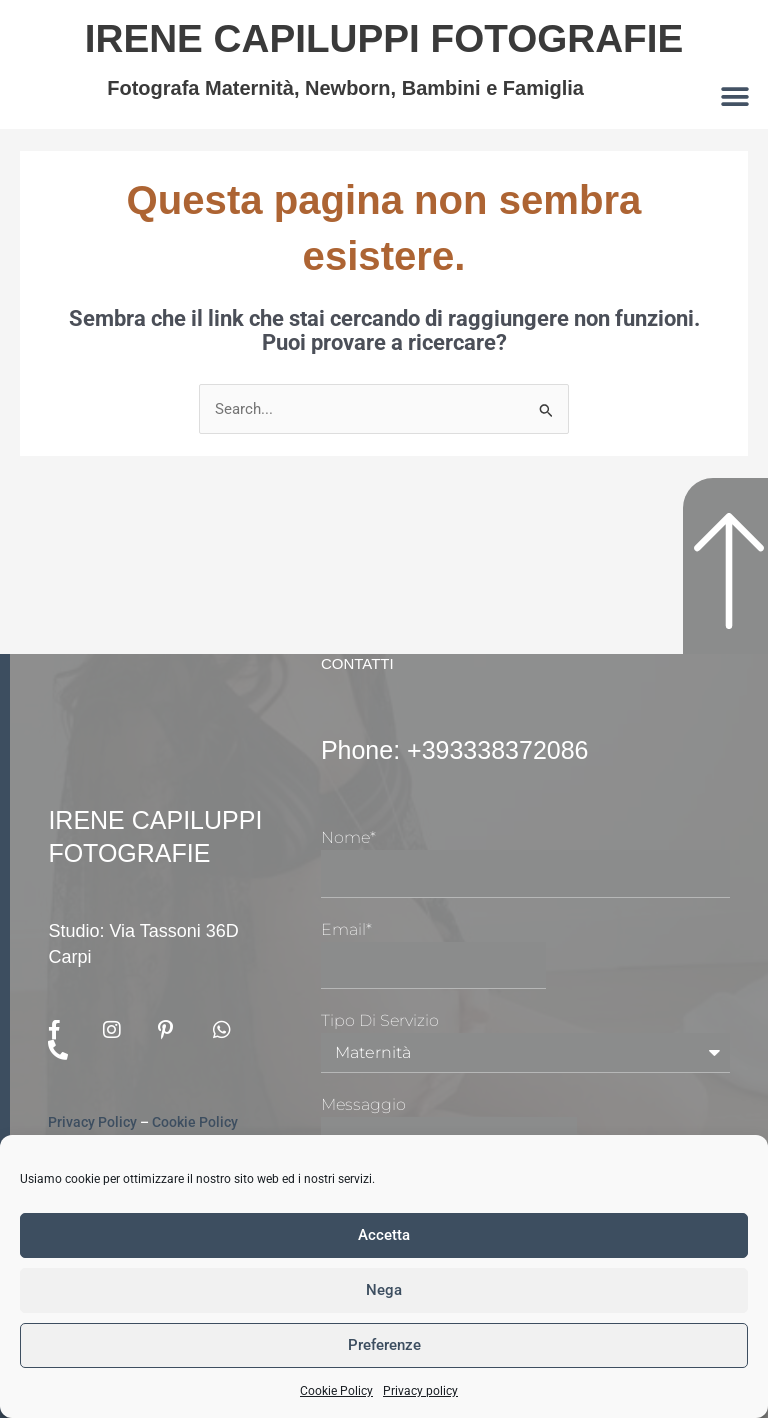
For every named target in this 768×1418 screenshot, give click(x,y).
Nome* (348, 837)
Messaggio (363, 1104)
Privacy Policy (92, 1122)
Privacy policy (420, 1391)
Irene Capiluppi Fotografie (383, 38)
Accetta (384, 1235)
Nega (384, 1290)
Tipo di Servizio (380, 1020)
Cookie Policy (336, 1391)
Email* (346, 929)
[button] (735, 96)
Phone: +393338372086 (455, 750)
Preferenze (384, 1345)
